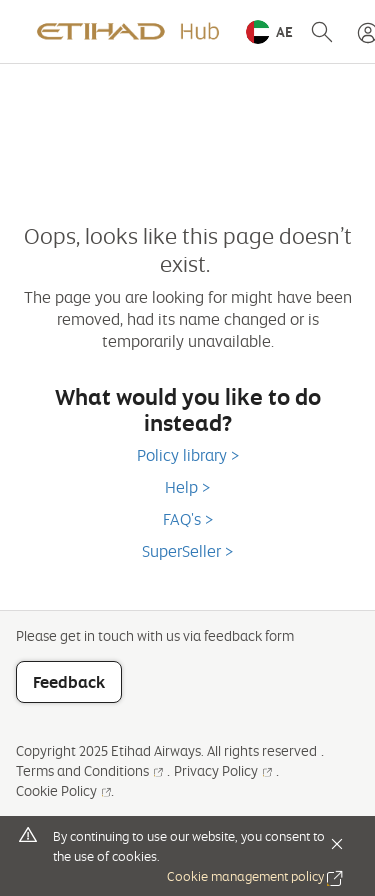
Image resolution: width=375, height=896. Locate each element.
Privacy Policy (223, 770)
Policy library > (188, 455)
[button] (269, 32)
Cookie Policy (63, 790)
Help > (187, 487)
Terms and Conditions (89, 770)
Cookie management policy (255, 876)
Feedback (69, 682)
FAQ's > (188, 519)
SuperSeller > (187, 551)
